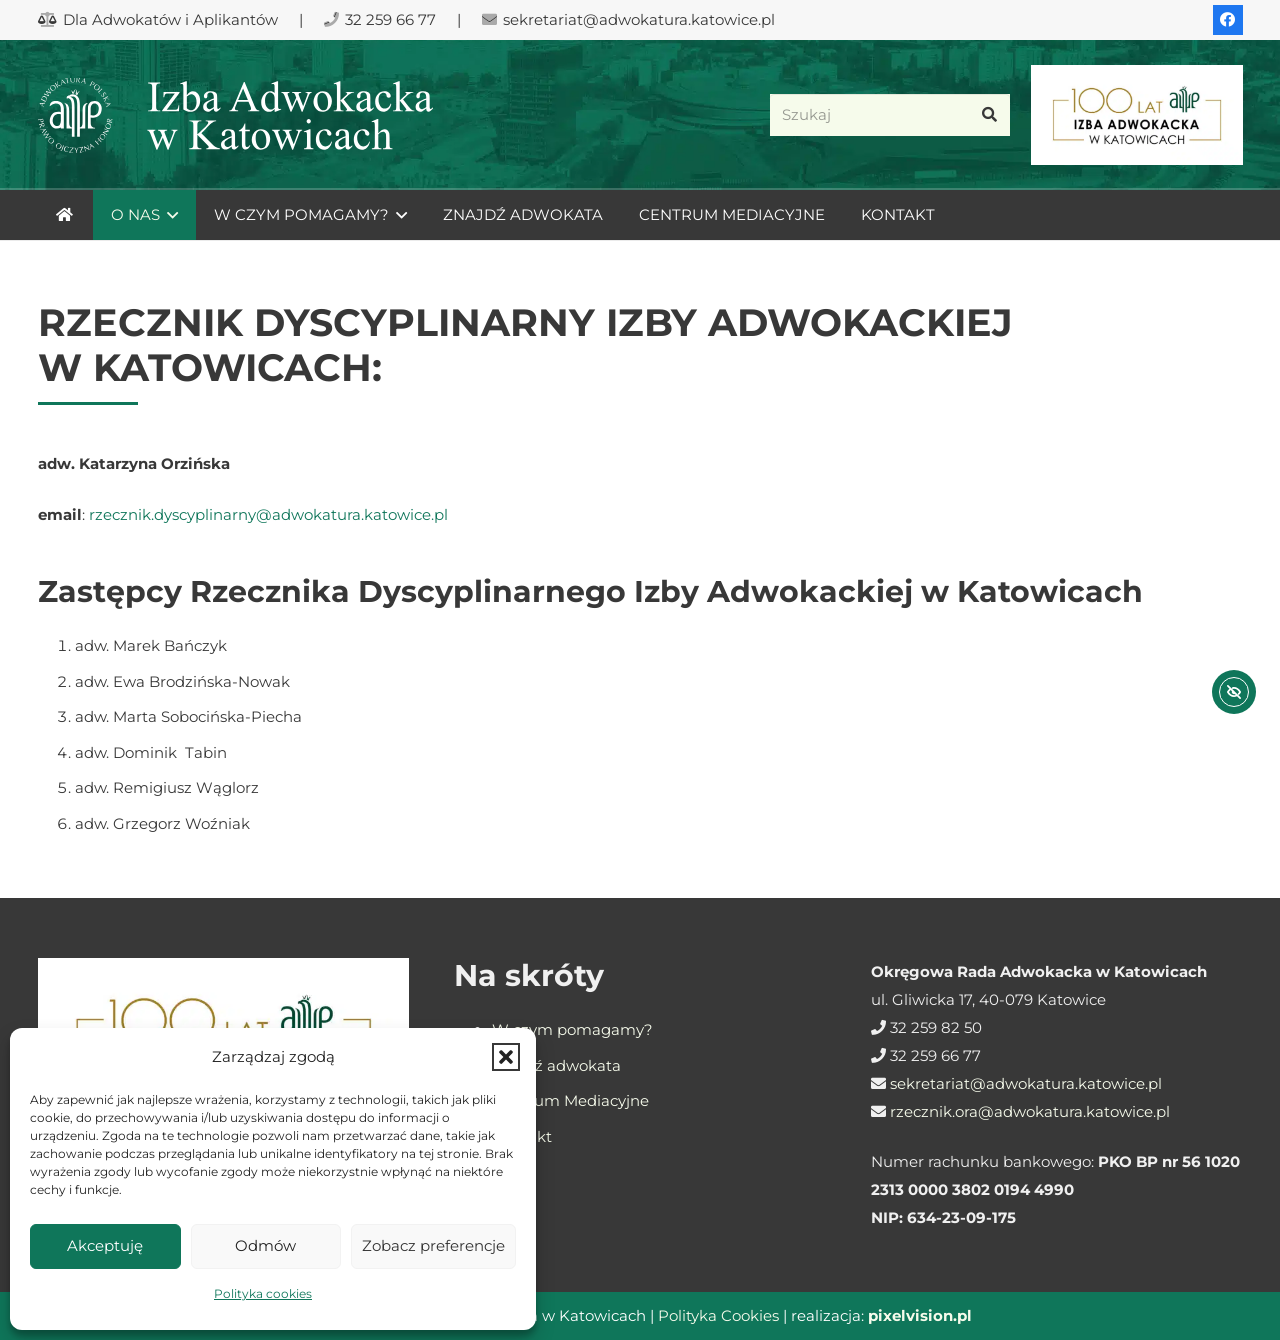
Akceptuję (105, 1245)
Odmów (265, 1245)
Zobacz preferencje (433, 1245)
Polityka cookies (263, 1293)
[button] (506, 1057)
